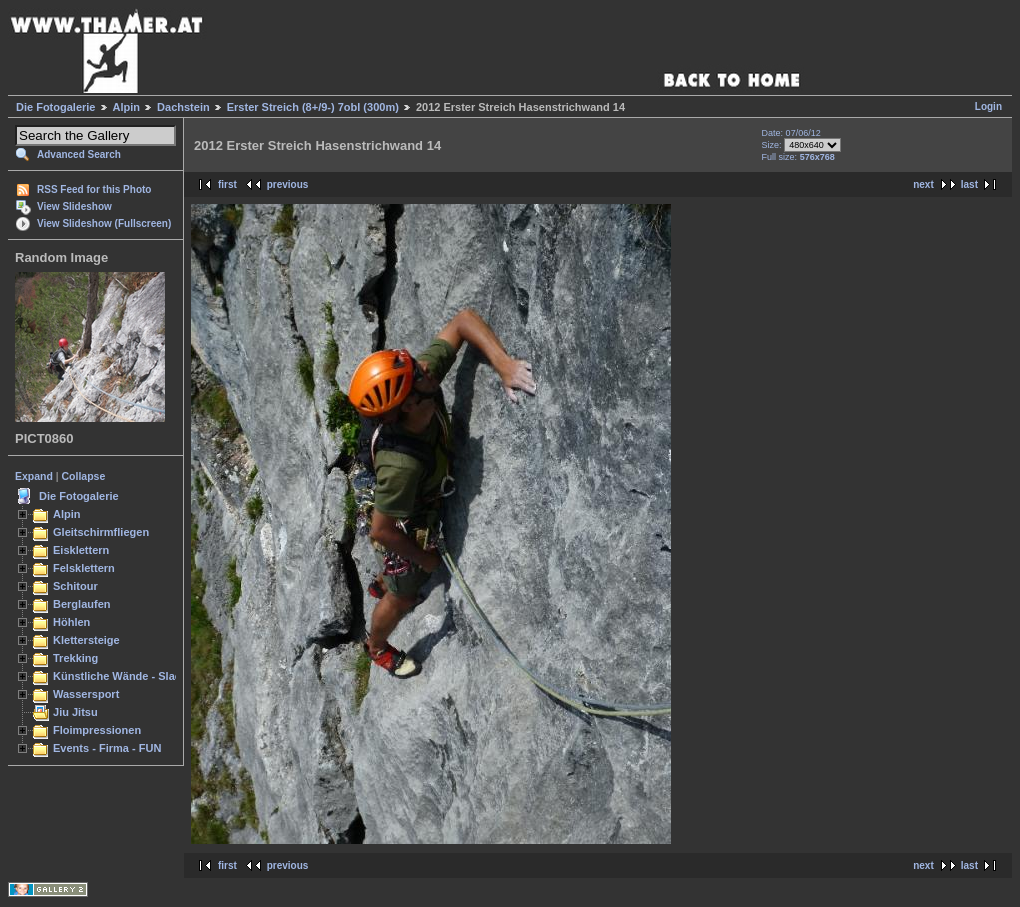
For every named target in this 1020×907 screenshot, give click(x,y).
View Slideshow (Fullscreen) (104, 223)
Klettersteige (86, 640)
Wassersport (86, 694)
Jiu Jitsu (75, 712)
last (969, 184)
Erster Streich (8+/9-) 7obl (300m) (313, 107)
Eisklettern (81, 550)
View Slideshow (74, 206)
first (227, 184)
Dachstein (183, 107)
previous (288, 184)
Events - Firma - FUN (107, 748)
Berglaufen (82, 604)
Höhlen (71, 622)
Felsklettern (84, 568)
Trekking (75, 658)
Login (988, 106)
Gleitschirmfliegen (101, 532)
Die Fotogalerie (55, 107)
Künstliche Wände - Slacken (126, 676)
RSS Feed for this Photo (94, 189)
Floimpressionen (97, 730)
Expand (34, 476)
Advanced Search (79, 154)
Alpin (127, 107)
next (923, 184)
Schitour (75, 586)
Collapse (84, 476)
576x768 (817, 157)
